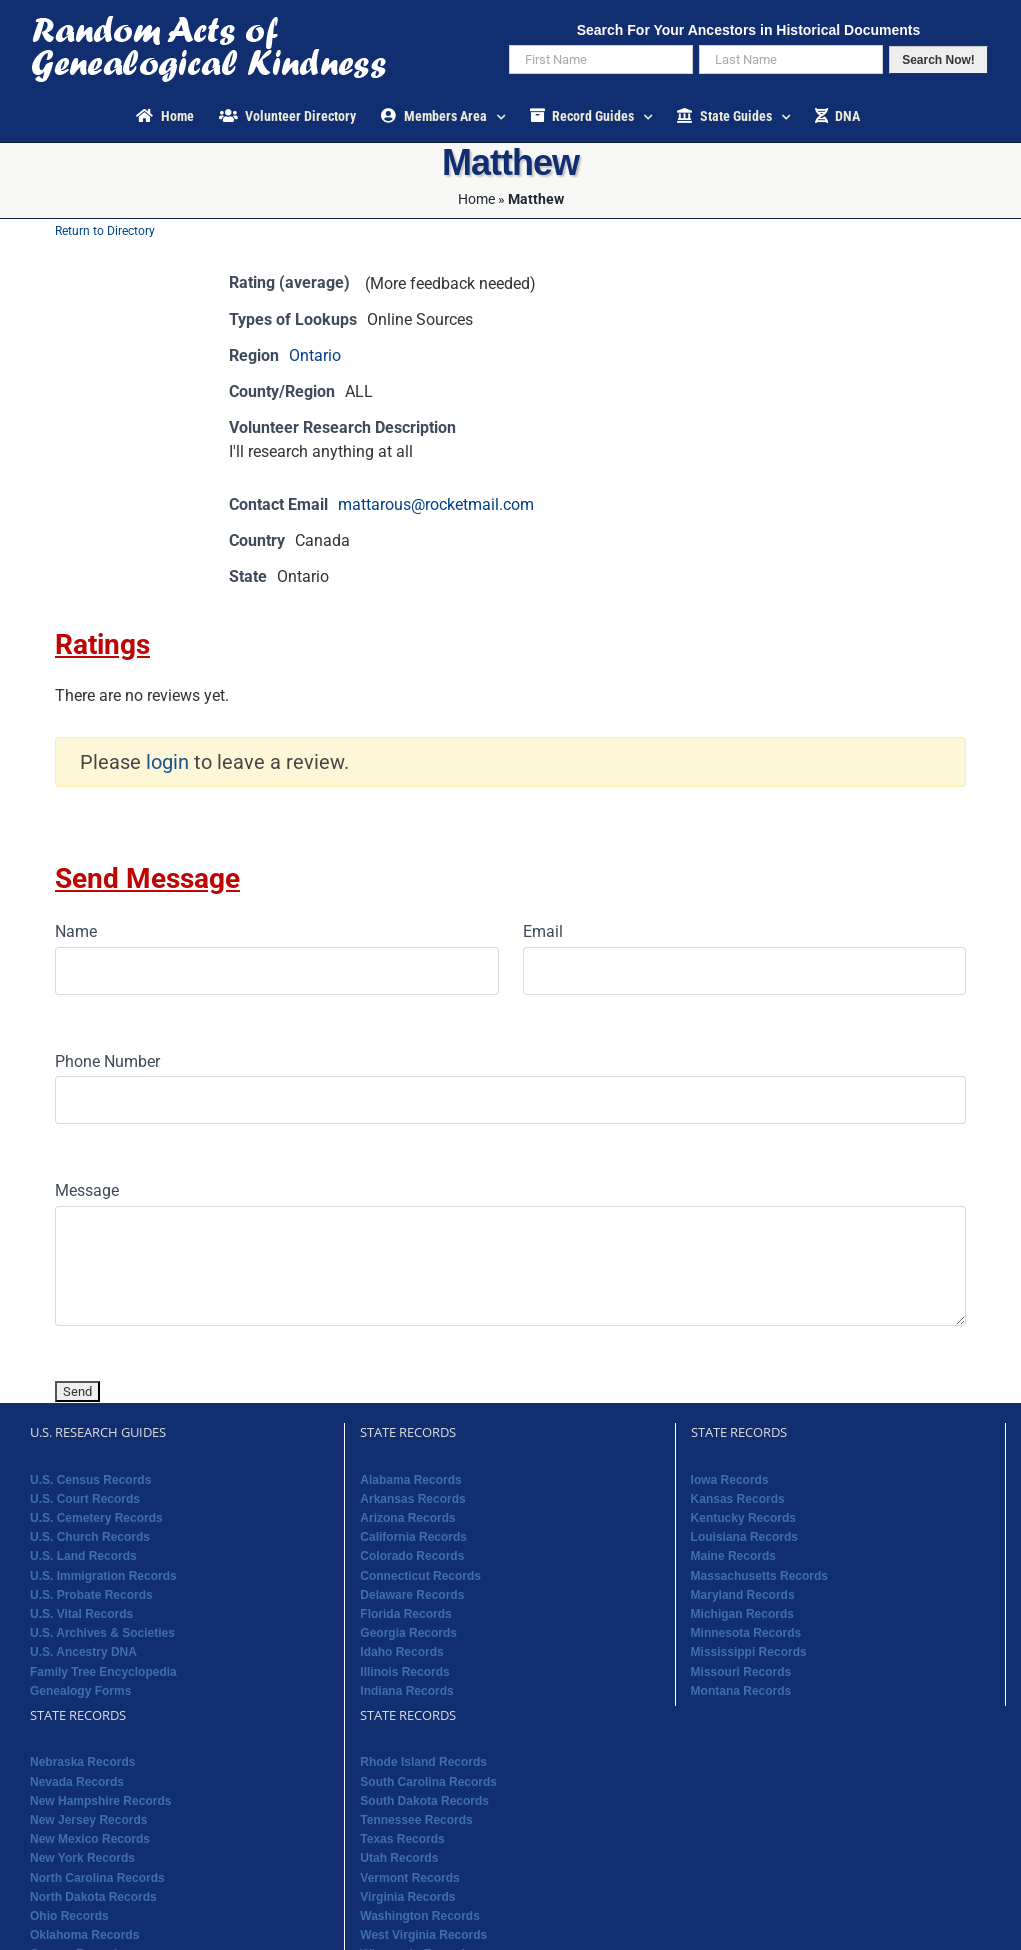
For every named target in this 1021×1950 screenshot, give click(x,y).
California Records (413, 1537)
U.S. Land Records (83, 1556)
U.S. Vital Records (81, 1614)
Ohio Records (69, 1916)
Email (543, 931)
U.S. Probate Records (91, 1595)
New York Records (82, 1858)
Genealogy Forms (80, 1691)
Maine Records (733, 1556)
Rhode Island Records (423, 1762)
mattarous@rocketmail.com (436, 504)
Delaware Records (412, 1595)
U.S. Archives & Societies (102, 1633)
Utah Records (399, 1858)
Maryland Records (743, 1595)
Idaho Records (401, 1652)
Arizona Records (407, 1518)
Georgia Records (408, 1633)
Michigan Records (742, 1614)
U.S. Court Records (85, 1499)
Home (476, 199)
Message (87, 1190)
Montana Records (741, 1691)
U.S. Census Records (90, 1480)
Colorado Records (412, 1556)
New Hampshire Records (100, 1801)
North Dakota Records (93, 1897)
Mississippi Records (749, 1652)
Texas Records (402, 1839)
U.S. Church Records (90, 1537)
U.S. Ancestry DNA (83, 1652)
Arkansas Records (412, 1499)
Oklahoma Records (84, 1935)
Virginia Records (407, 1897)
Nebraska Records (82, 1762)
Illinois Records (404, 1672)
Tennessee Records (416, 1820)
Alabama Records (410, 1480)
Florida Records (405, 1614)
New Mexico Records (90, 1839)
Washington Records (420, 1916)
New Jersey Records (88, 1820)
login (167, 762)
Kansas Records (738, 1499)
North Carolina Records (97, 1878)
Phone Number (107, 1061)
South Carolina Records (428, 1782)
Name (76, 931)
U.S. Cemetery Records (96, 1518)
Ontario (315, 355)
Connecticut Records (420, 1576)
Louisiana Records (744, 1537)
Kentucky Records (743, 1518)
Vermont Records (409, 1878)
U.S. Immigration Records (103, 1576)
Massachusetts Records (759, 1576)
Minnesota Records (746, 1633)
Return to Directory (105, 231)
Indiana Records (406, 1691)
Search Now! (938, 60)
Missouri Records (741, 1672)
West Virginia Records (423, 1935)
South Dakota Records (424, 1801)
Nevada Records (77, 1782)
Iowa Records (730, 1480)
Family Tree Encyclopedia (103, 1672)
